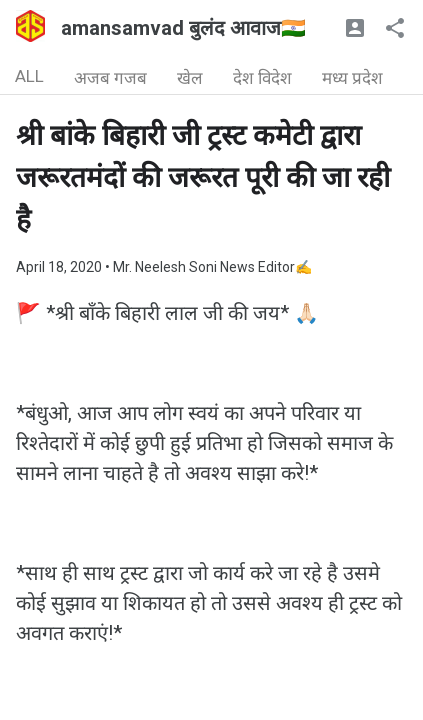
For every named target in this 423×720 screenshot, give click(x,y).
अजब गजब (110, 78)
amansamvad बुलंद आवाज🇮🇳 (183, 28)
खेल (190, 78)
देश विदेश (262, 78)
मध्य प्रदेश (352, 78)
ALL (29, 76)
